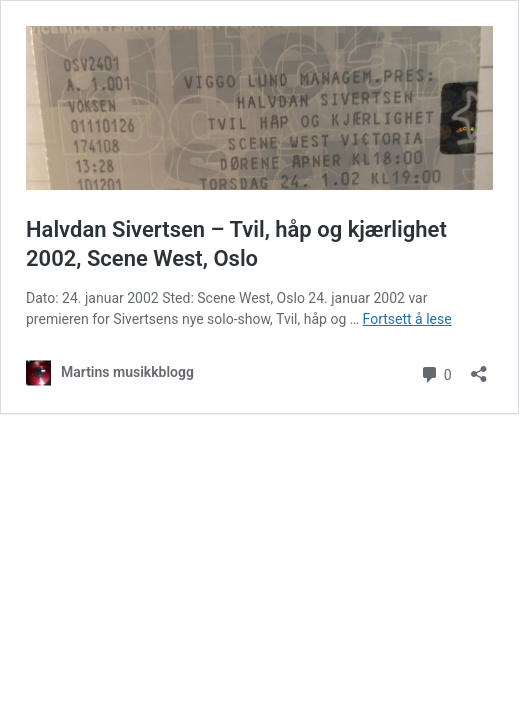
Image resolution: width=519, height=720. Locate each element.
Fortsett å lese (407, 319)
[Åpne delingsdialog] (479, 367)
